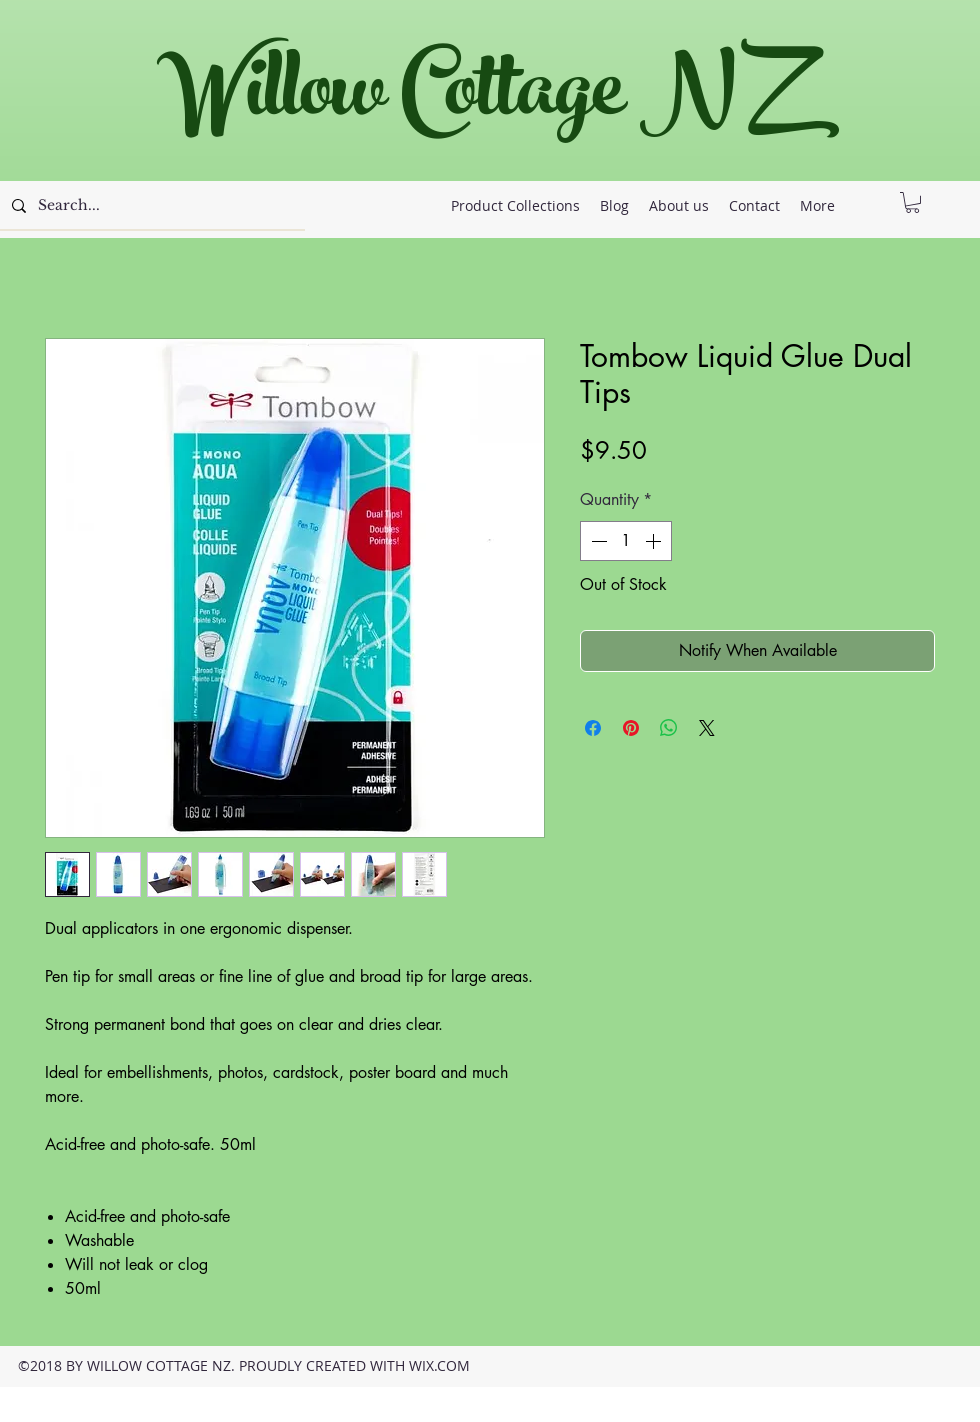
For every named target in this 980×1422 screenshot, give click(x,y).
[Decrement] (597, 541)
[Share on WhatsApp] (669, 728)
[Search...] (150, 206)
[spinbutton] (626, 541)
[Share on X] (707, 728)
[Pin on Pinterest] (631, 728)
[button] (912, 202)
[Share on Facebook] (593, 728)
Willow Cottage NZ (479, 99)
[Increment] (655, 541)
